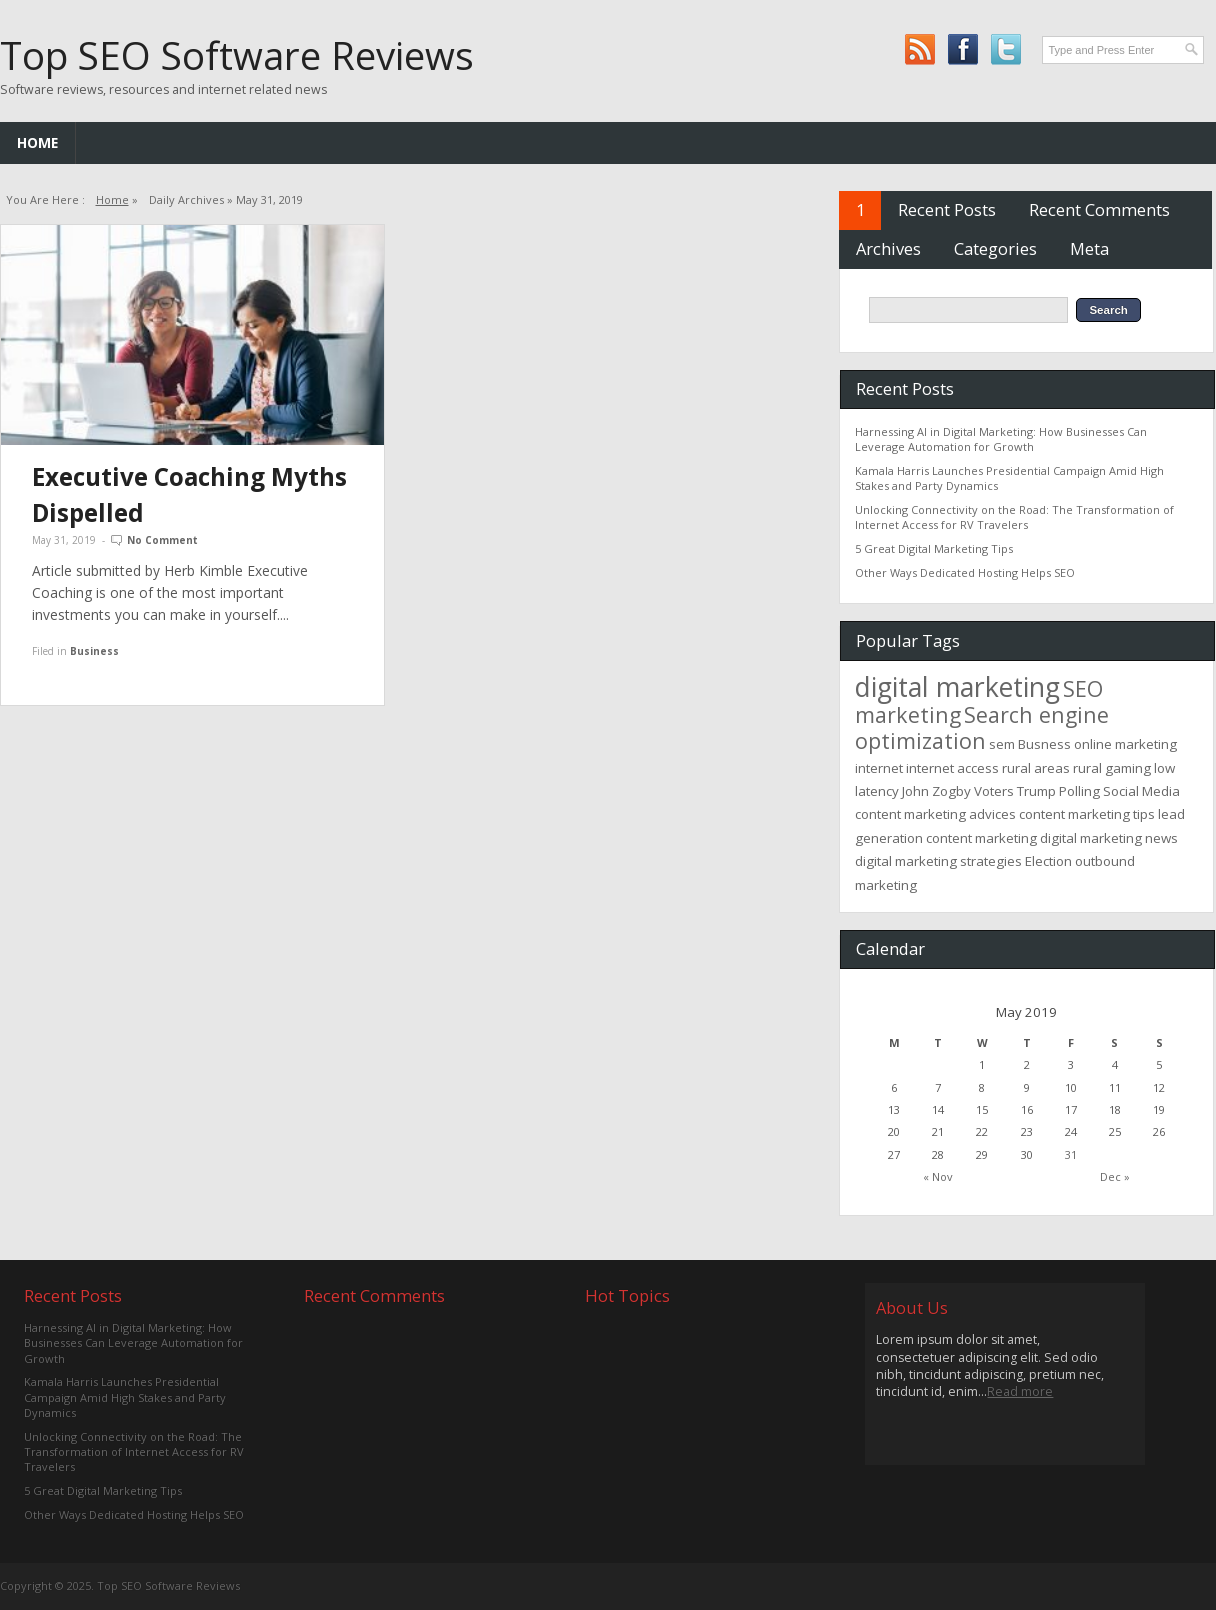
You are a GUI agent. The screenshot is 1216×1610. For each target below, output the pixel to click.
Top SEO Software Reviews (237, 55)
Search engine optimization (982, 727)
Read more (1020, 1391)
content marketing (981, 838)
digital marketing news (1109, 838)
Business (94, 651)
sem (1002, 744)
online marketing (1125, 744)
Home (37, 142)
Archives (888, 248)
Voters (994, 791)
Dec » (1115, 1176)
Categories (995, 248)
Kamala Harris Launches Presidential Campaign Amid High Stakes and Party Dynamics (125, 1397)
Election (1048, 861)
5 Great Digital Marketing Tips (934, 548)
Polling (1079, 791)
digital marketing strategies (938, 861)
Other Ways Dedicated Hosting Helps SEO (965, 572)
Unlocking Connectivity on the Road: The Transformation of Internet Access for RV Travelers (1014, 517)
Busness (1044, 744)
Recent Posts (947, 209)
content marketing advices (935, 814)
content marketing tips (1087, 814)
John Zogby (936, 791)
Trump (1036, 791)
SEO (1083, 688)
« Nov (938, 1176)
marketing (908, 714)
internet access (952, 768)
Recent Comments (1099, 209)
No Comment (162, 540)
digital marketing (957, 687)
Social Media (1141, 791)
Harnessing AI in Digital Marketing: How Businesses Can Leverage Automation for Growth (1001, 439)
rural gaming (1112, 768)
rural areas (1036, 768)
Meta (1089, 248)
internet (879, 768)
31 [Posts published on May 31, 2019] (1071, 1154)
